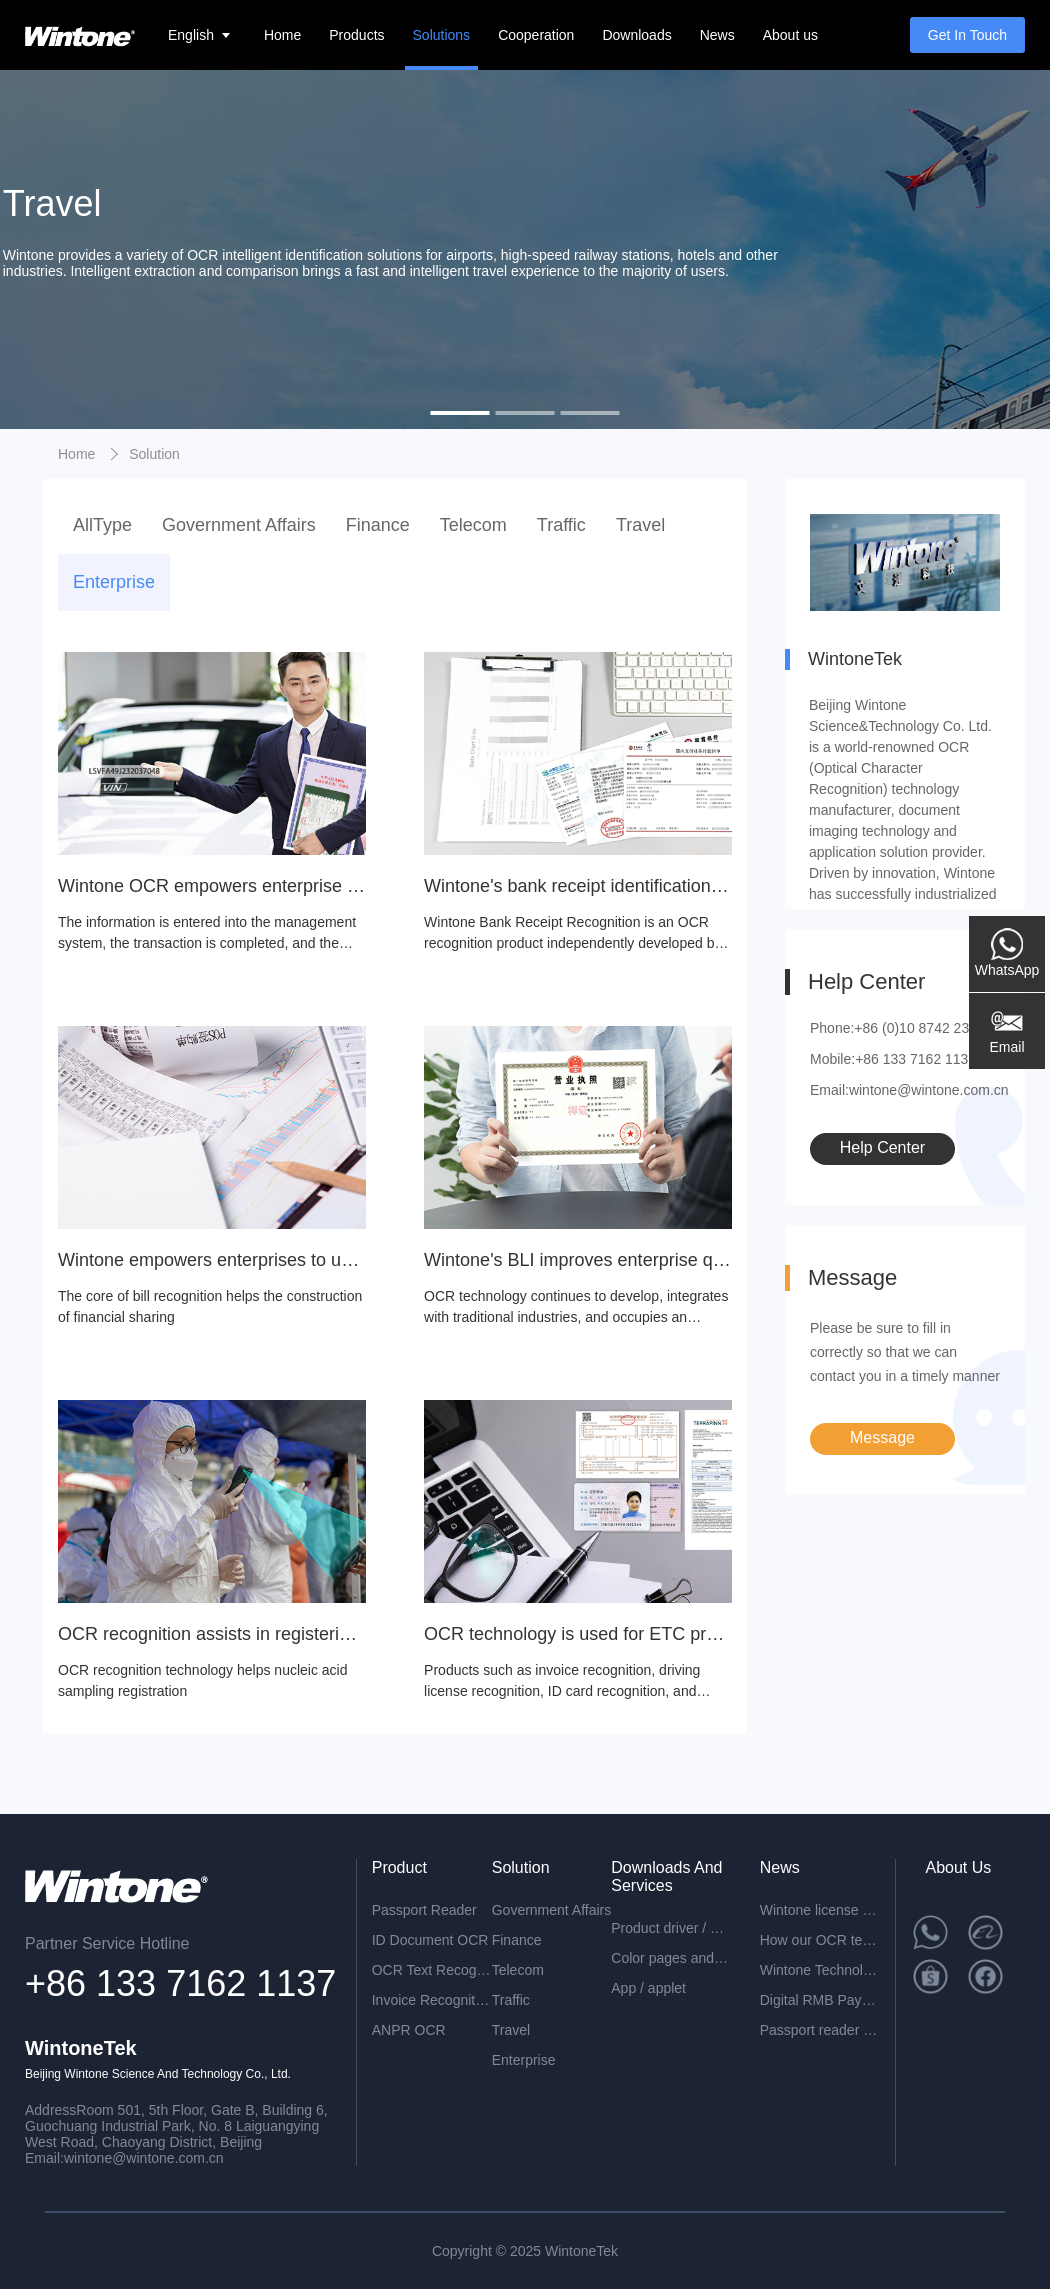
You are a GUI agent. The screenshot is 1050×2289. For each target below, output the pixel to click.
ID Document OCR (430, 1940)
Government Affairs (239, 525)
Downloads (636, 35)
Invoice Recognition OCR (432, 2000)
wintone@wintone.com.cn (144, 2158)
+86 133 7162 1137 (180, 1983)
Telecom (473, 525)
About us (790, 35)
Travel (640, 525)
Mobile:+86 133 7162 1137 (893, 1059)
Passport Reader (424, 1910)
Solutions (442, 35)
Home (282, 35)
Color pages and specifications (671, 1958)
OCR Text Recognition (432, 1970)
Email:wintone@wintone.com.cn (909, 1090)
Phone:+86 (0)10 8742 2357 (897, 1028)
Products (356, 35)
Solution (154, 454)
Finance (378, 525)
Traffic (561, 525)
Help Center (882, 1147)
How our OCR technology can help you (820, 1940)
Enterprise (114, 582)
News (717, 35)
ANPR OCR (409, 2030)
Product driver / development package (671, 1928)
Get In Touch (967, 35)
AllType (102, 525)
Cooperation (536, 35)
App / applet (648, 1988)
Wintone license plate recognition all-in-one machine (820, 1910)
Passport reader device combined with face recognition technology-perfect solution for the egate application (820, 2030)
